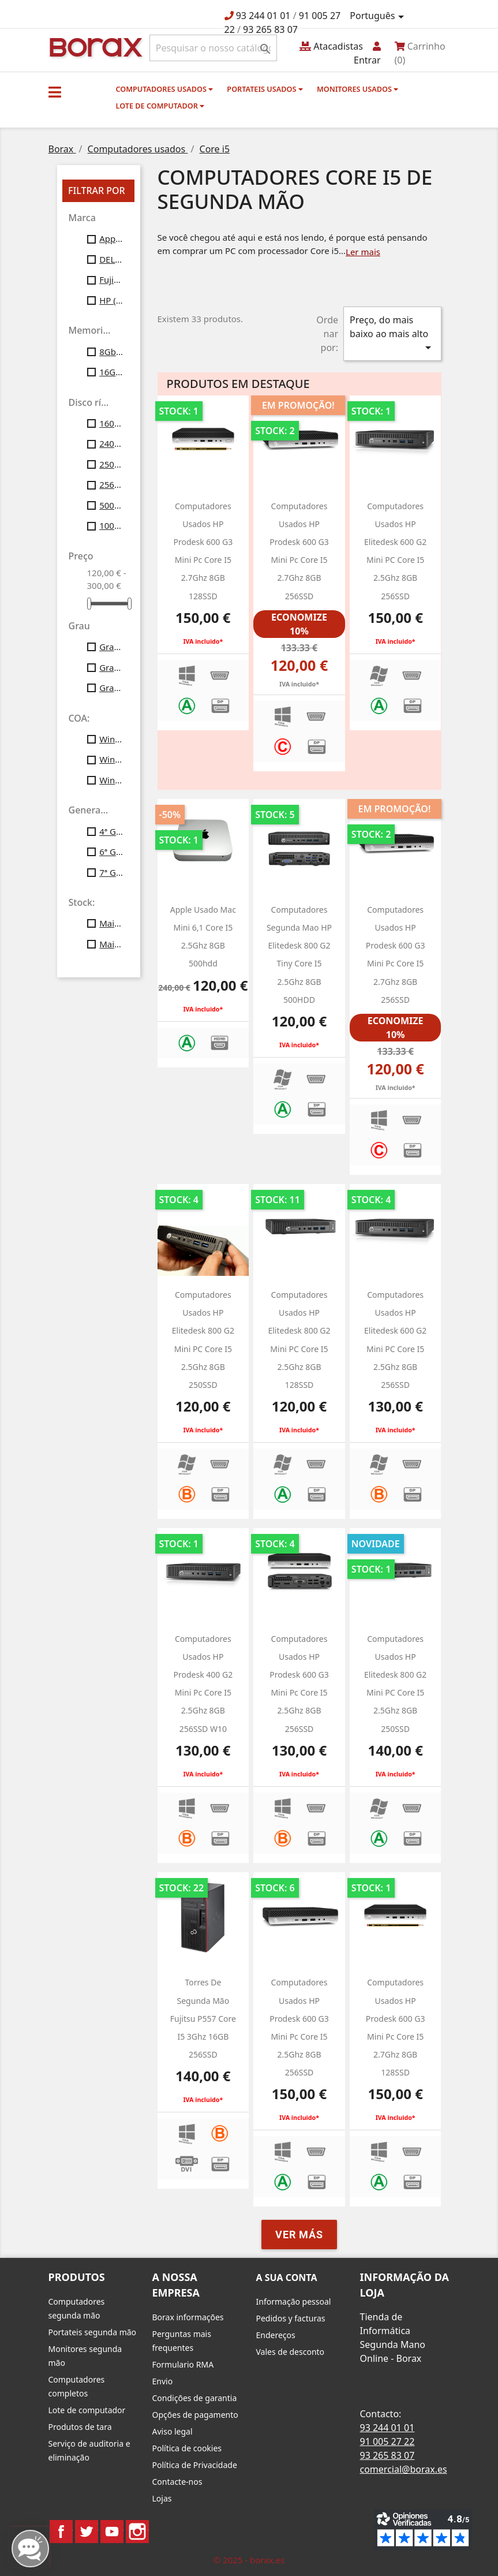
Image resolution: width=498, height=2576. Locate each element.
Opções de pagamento (195, 2414)
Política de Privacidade (194, 2464)
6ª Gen (111, 851)
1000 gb (111, 525)
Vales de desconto (290, 2351)
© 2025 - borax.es (249, 2560)
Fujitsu (111, 279)
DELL (111, 259)
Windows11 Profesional (111, 780)
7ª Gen (111, 872)
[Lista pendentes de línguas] (378, 16)
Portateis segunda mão (92, 2332)
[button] (54, 92)
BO (94, 46)
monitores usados (357, 89)
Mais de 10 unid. (111, 923)
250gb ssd (111, 464)
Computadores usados (165, 89)
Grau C (111, 687)
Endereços (275, 2334)
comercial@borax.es (403, 2469)
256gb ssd (111, 484)
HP (111, 300)
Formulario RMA (183, 2364)
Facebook (61, 2531)
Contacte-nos (177, 2481)
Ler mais (363, 251)
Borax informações (188, 2317)
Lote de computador (160, 105)
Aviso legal (172, 2431)
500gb (111, 505)
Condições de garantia (194, 2397)
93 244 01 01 (263, 15)
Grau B (111, 667)
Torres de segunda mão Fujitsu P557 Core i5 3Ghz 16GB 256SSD (203, 2018)
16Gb (111, 372)
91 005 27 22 (387, 2441)
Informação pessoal (293, 2301)
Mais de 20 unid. (111, 944)
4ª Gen (111, 831)
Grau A (111, 646)
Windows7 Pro (111, 739)
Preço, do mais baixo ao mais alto (392, 333)
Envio (162, 2381)
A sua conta (286, 2277)
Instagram (137, 2531)
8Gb (111, 351)
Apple (111, 238)
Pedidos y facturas (290, 2318)
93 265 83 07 (270, 29)
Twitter (86, 2531)
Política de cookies (187, 2448)
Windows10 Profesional (111, 759)
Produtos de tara (80, 2426)
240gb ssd (111, 443)
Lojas (162, 2498)
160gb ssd (111, 423)
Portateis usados (264, 89)
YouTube (111, 2531)
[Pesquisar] (213, 48)
